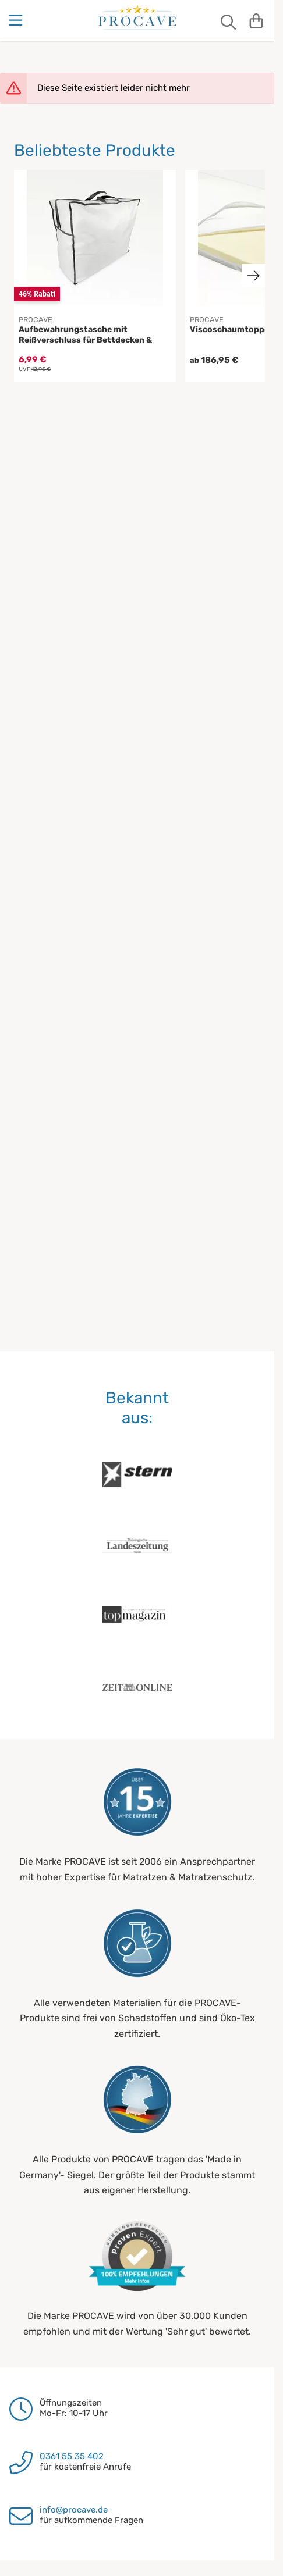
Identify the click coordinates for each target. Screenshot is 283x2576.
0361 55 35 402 (72, 2456)
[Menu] (17, 20)
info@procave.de (74, 2509)
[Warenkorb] (256, 20)
